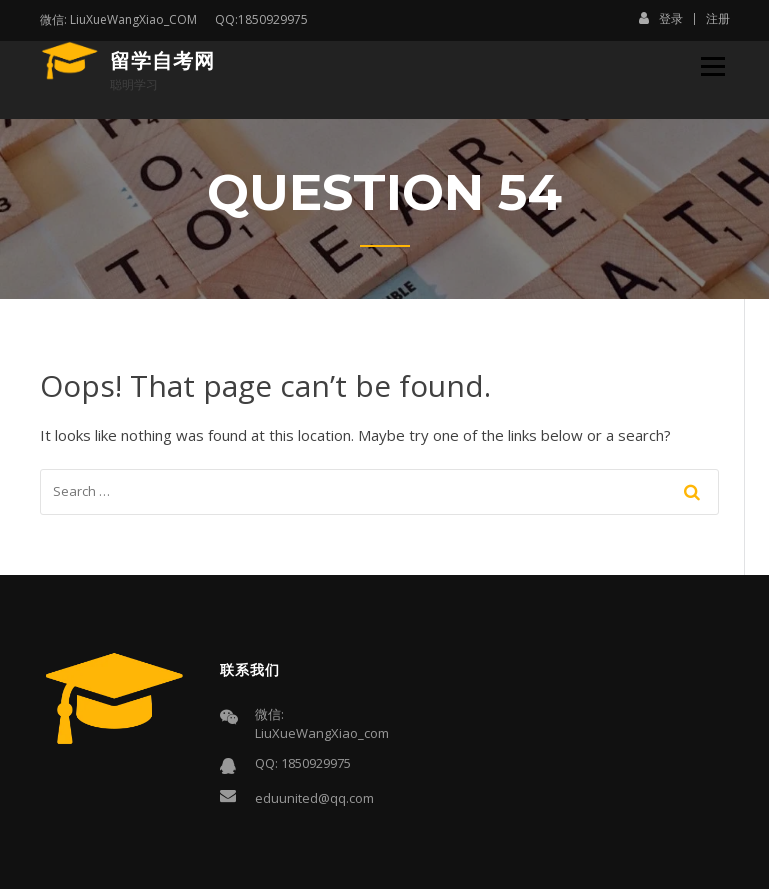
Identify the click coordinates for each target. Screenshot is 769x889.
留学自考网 (162, 61)
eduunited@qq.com (314, 798)
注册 (718, 19)
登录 (661, 18)
